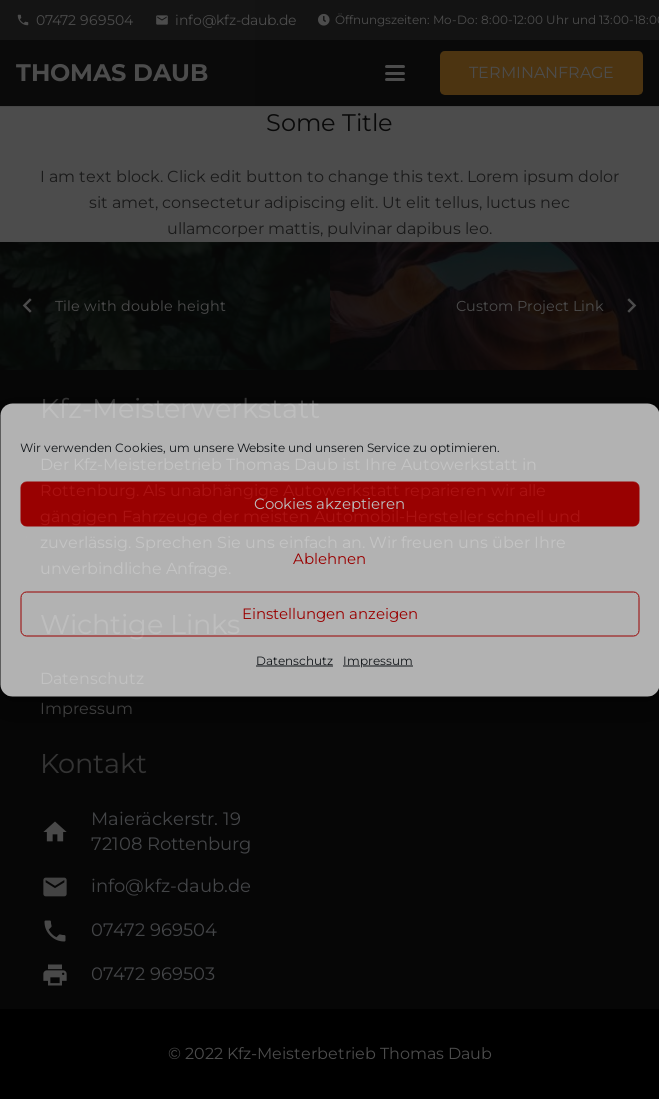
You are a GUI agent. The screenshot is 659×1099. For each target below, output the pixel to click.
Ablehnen (329, 558)
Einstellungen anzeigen (330, 613)
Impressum (378, 659)
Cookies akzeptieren (329, 503)
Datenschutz (294, 659)
